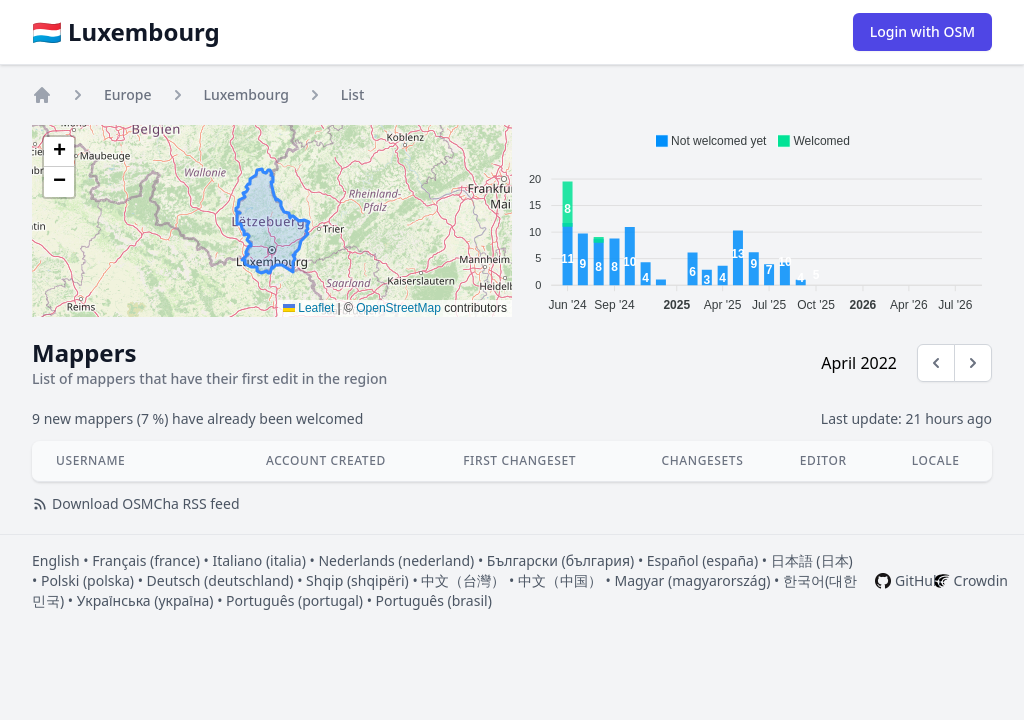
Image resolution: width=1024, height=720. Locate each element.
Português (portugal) (294, 600)
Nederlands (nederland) (396, 560)
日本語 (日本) (812, 560)
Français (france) (146, 560)
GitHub (918, 580)
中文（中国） (560, 580)
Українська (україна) (145, 600)
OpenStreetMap (398, 308)
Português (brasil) (434, 600)
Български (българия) (560, 560)
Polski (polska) (87, 580)
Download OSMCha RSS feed (136, 503)
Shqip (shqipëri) (357, 580)
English (56, 560)
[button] (59, 152)
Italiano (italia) (259, 560)
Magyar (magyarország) (692, 580)
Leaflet (308, 308)
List (352, 94)
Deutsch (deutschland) (220, 580)
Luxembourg (246, 94)
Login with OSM (922, 31)
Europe (128, 94)
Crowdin (981, 580)
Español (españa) (702, 560)
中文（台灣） (463, 580)
